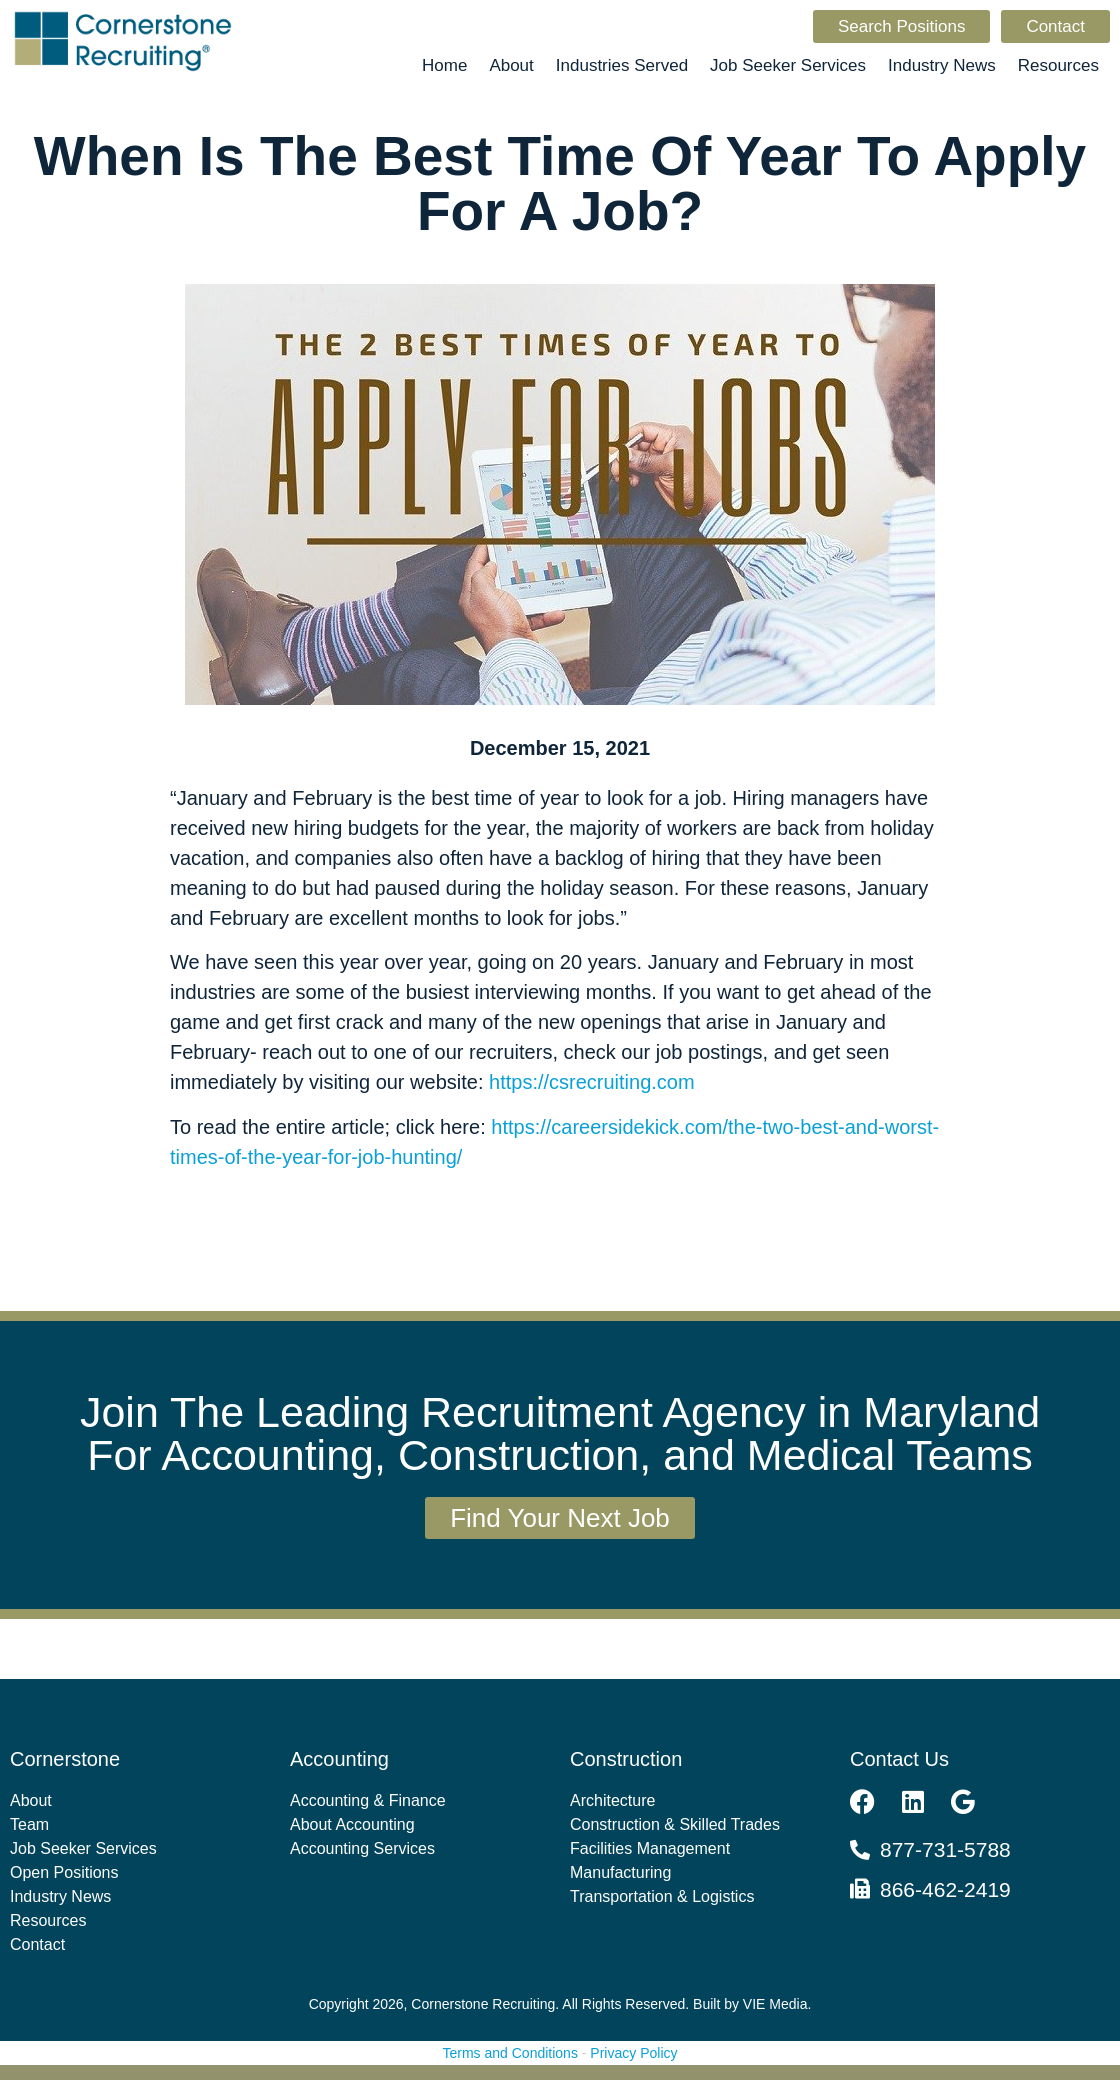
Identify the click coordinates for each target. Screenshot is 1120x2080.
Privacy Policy (633, 2053)
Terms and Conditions (510, 2053)
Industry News (942, 65)
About (511, 65)
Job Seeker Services (788, 65)
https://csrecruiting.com (592, 1082)
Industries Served (622, 65)
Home (444, 65)
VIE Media (775, 2004)
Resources (1058, 65)
